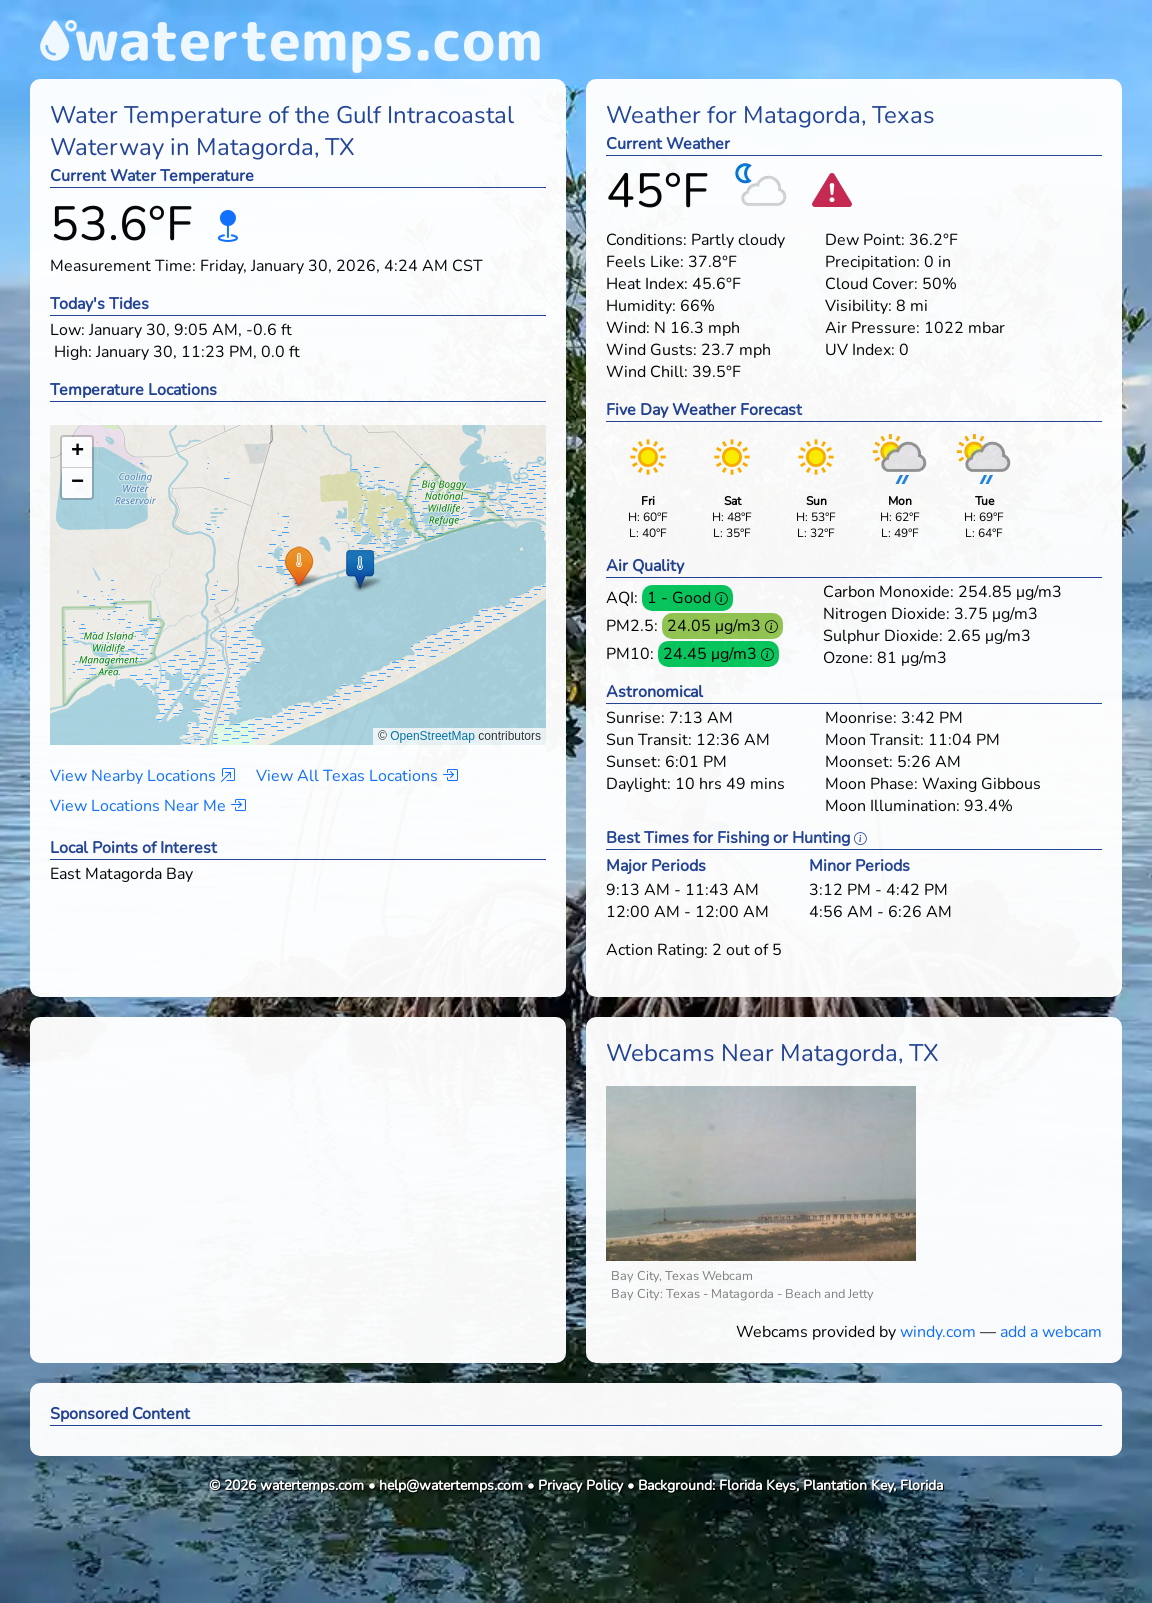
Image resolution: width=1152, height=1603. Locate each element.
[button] (298, 565)
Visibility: (858, 306)
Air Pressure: (872, 328)
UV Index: (860, 350)
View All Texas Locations (357, 776)
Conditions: (646, 240)
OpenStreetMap (432, 736)
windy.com (938, 1332)
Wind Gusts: (651, 350)
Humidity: (641, 306)
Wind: (628, 328)
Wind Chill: (647, 372)
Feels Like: (645, 262)
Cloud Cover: (871, 284)
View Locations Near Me (148, 806)
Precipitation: (872, 262)
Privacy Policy (580, 1485)
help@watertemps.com (451, 1485)
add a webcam (1051, 1332)
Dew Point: (865, 240)
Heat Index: (647, 284)
